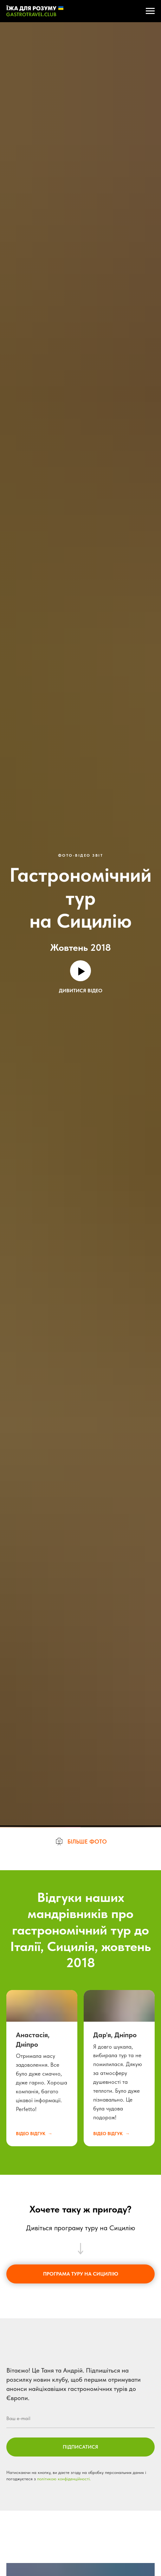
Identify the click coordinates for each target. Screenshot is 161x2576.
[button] (81, 2323)
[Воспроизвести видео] (80, 970)
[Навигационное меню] (150, 11)
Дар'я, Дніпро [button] (115, 2516)
